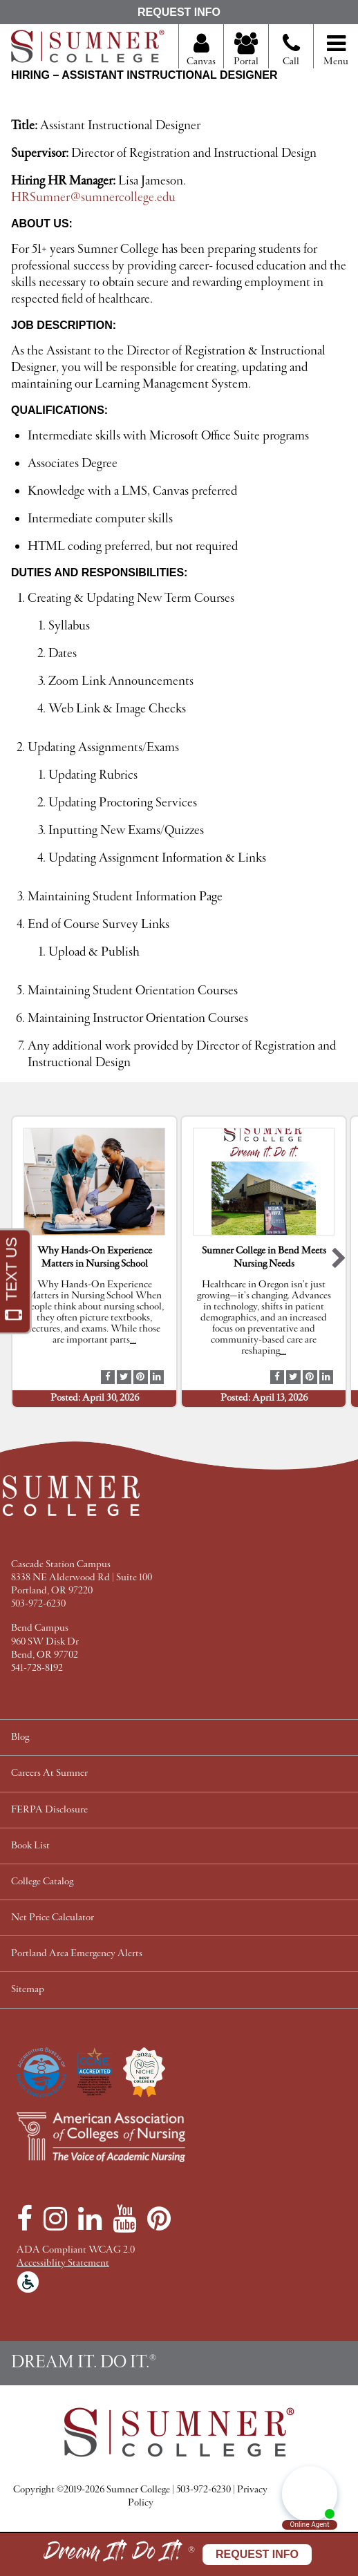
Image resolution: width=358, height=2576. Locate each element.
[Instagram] (55, 2219)
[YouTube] (124, 2219)
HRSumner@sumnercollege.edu (93, 197)
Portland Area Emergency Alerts (76, 1953)
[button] (339, 1261)
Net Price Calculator (52, 1917)
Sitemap (27, 1989)
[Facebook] (24, 2219)
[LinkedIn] (90, 2219)
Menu (335, 50)
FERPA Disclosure (49, 1810)
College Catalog (42, 1881)
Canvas (201, 50)
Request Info (179, 12)
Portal (246, 50)
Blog (20, 1737)
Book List (30, 1846)
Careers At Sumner (49, 1773)
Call (291, 55)
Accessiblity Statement (63, 2263)
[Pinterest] (159, 2219)
